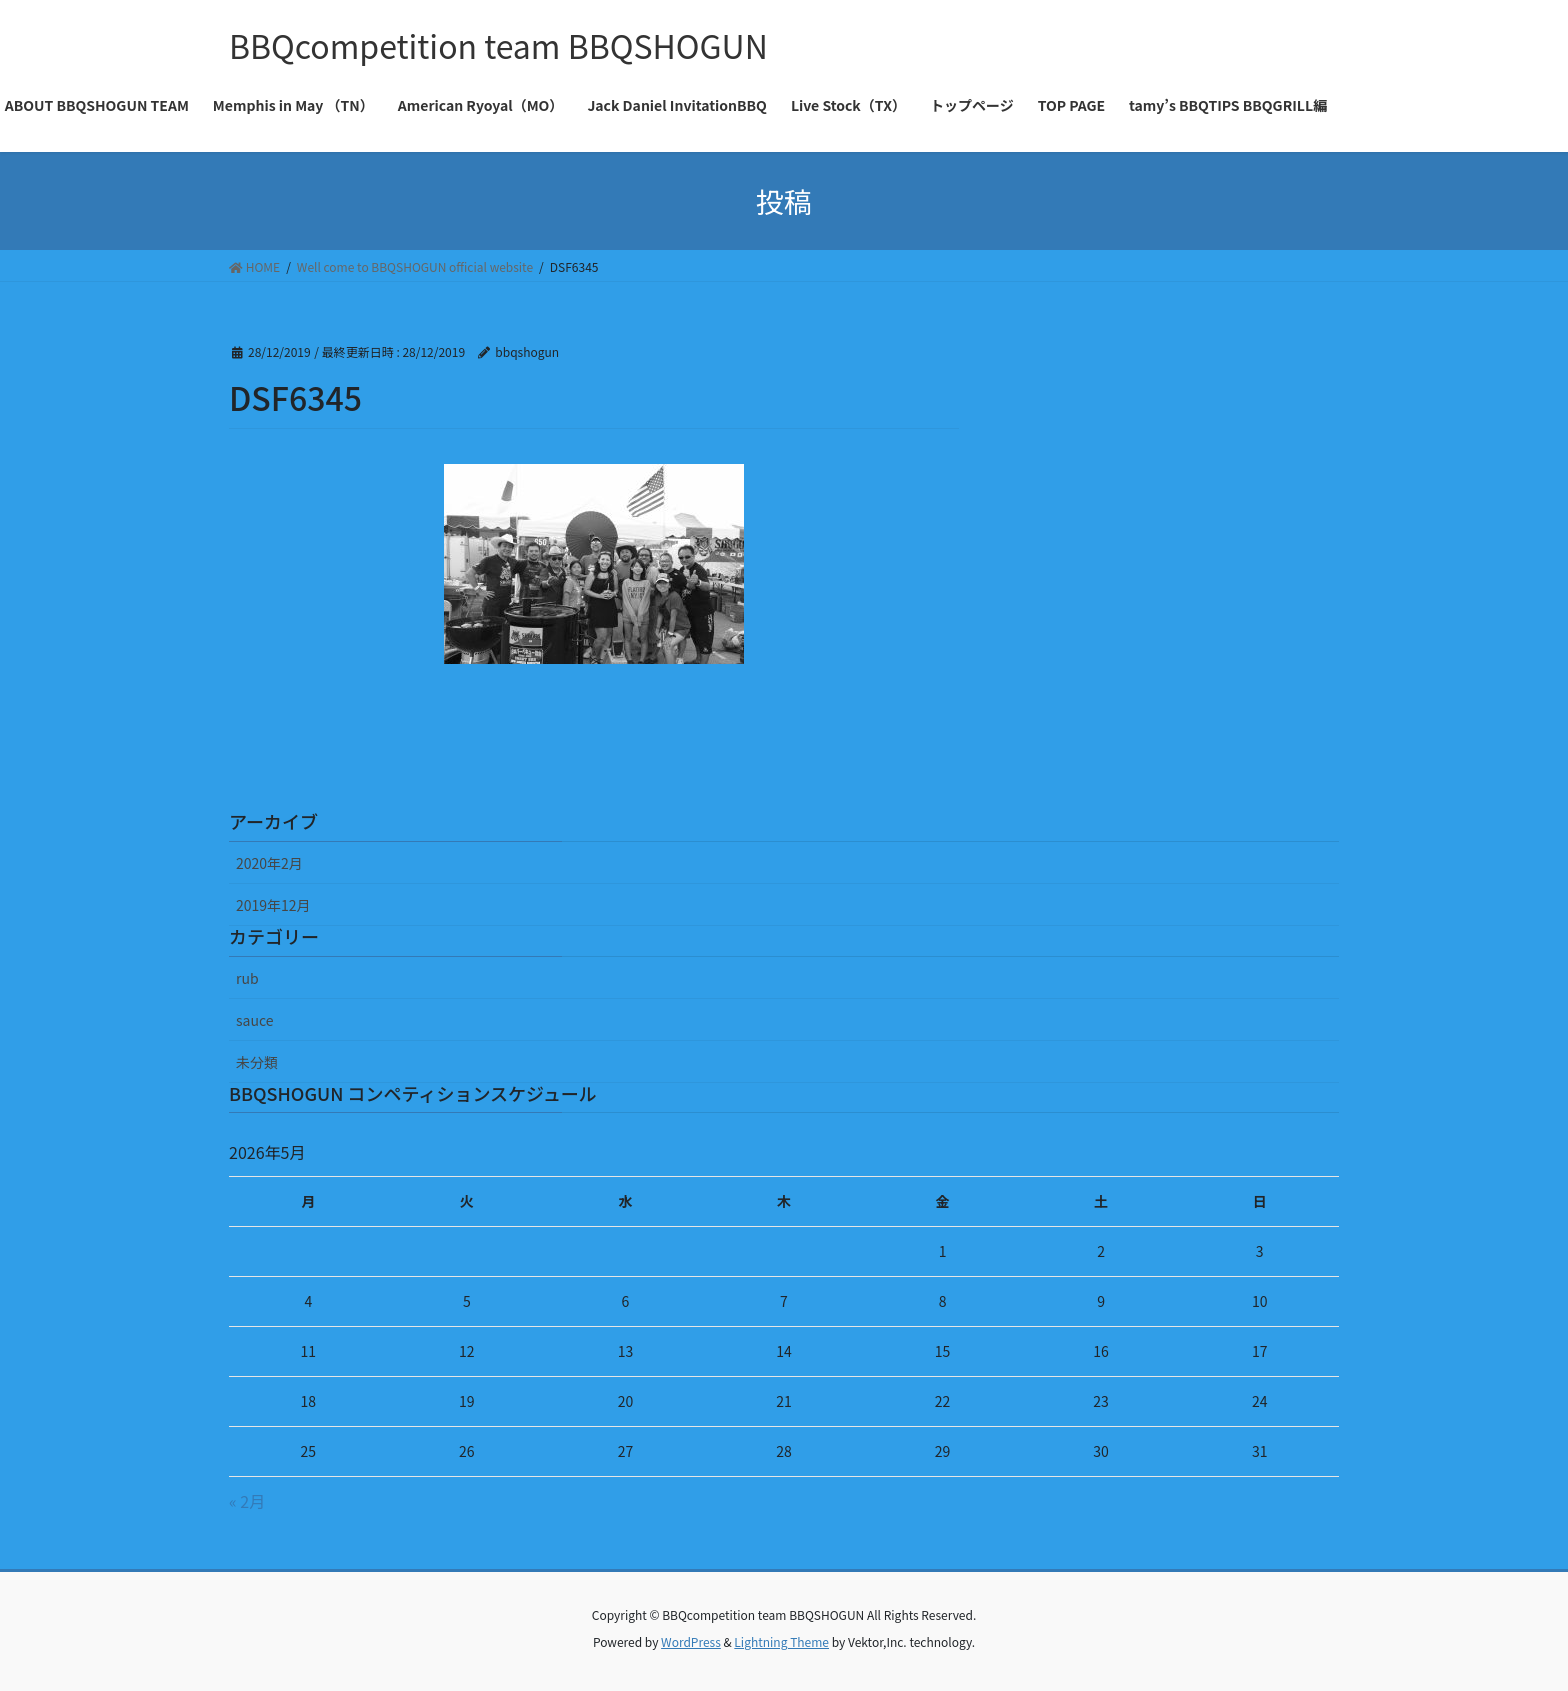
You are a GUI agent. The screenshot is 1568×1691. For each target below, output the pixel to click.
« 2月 (247, 1501)
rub (247, 978)
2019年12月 (273, 905)
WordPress (691, 1641)
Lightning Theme (781, 1641)
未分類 (257, 1062)
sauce (254, 1020)
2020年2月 (269, 863)
